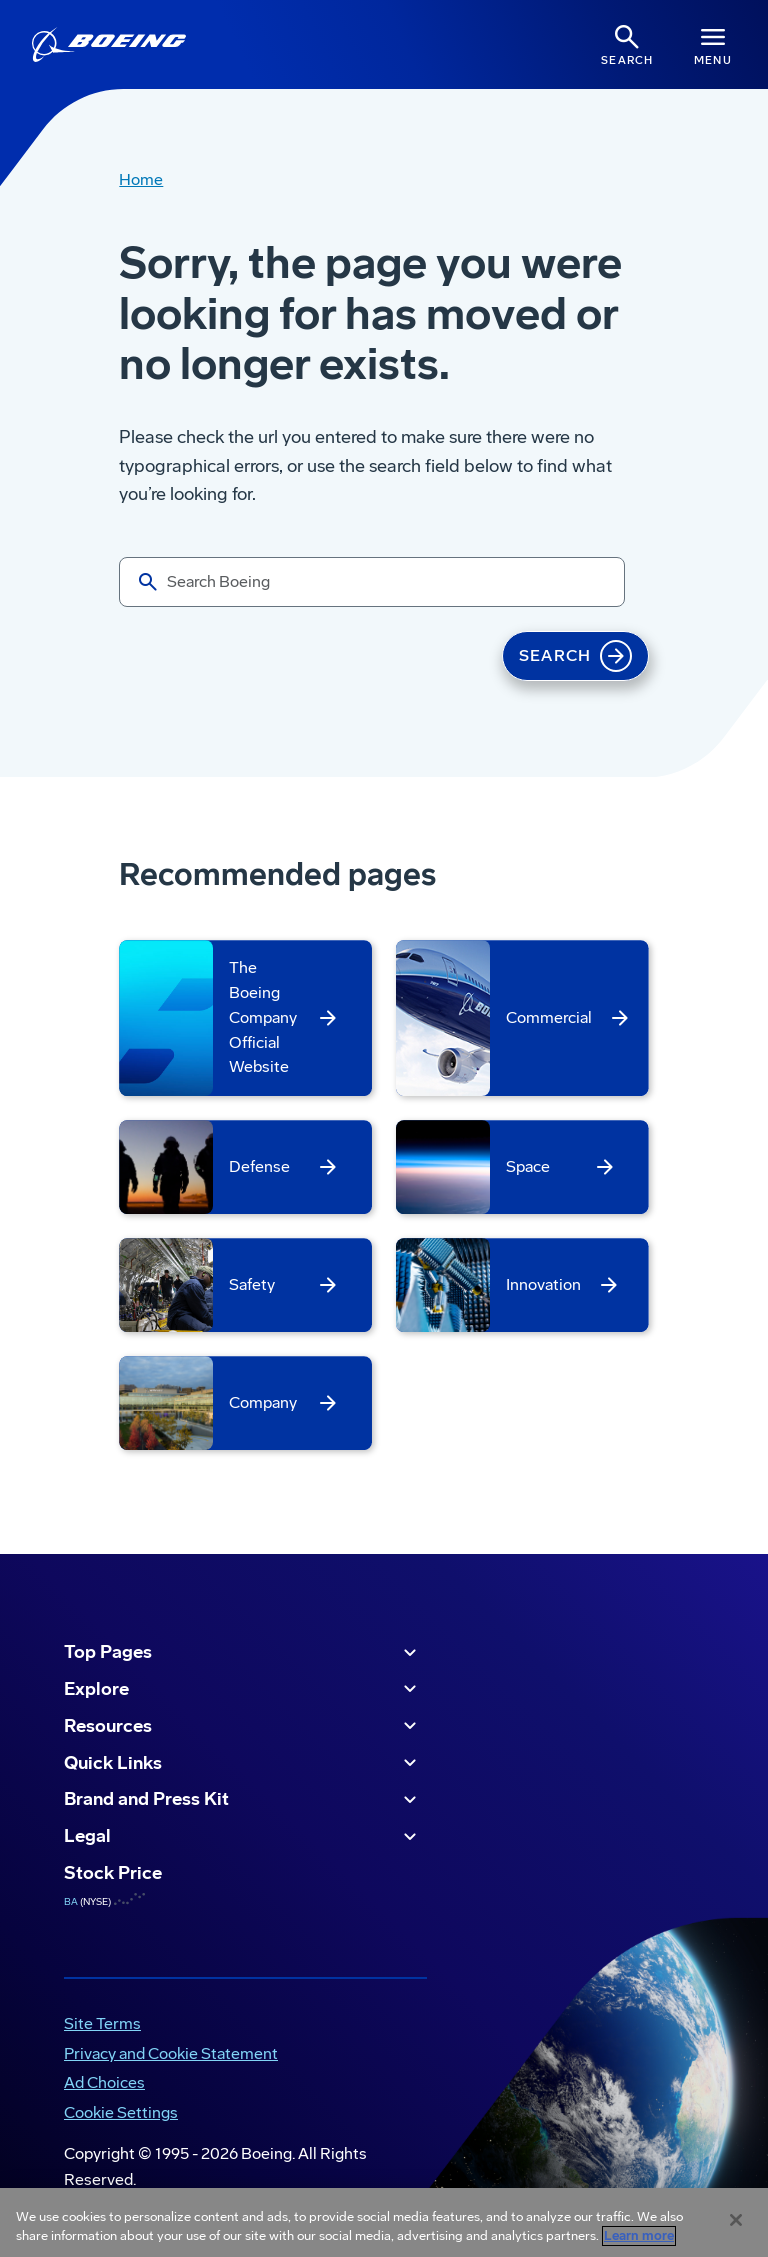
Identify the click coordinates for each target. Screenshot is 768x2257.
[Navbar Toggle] (713, 44)
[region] (384, 2222)
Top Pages (243, 1653)
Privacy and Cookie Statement (171, 2053)
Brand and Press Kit (243, 1800)
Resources (243, 1726)
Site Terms (102, 2023)
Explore (243, 1689)
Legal (243, 1837)
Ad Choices (104, 2082)
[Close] (736, 2220)
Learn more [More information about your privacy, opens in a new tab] (639, 2236)
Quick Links (243, 1763)
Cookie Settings (121, 2112)
